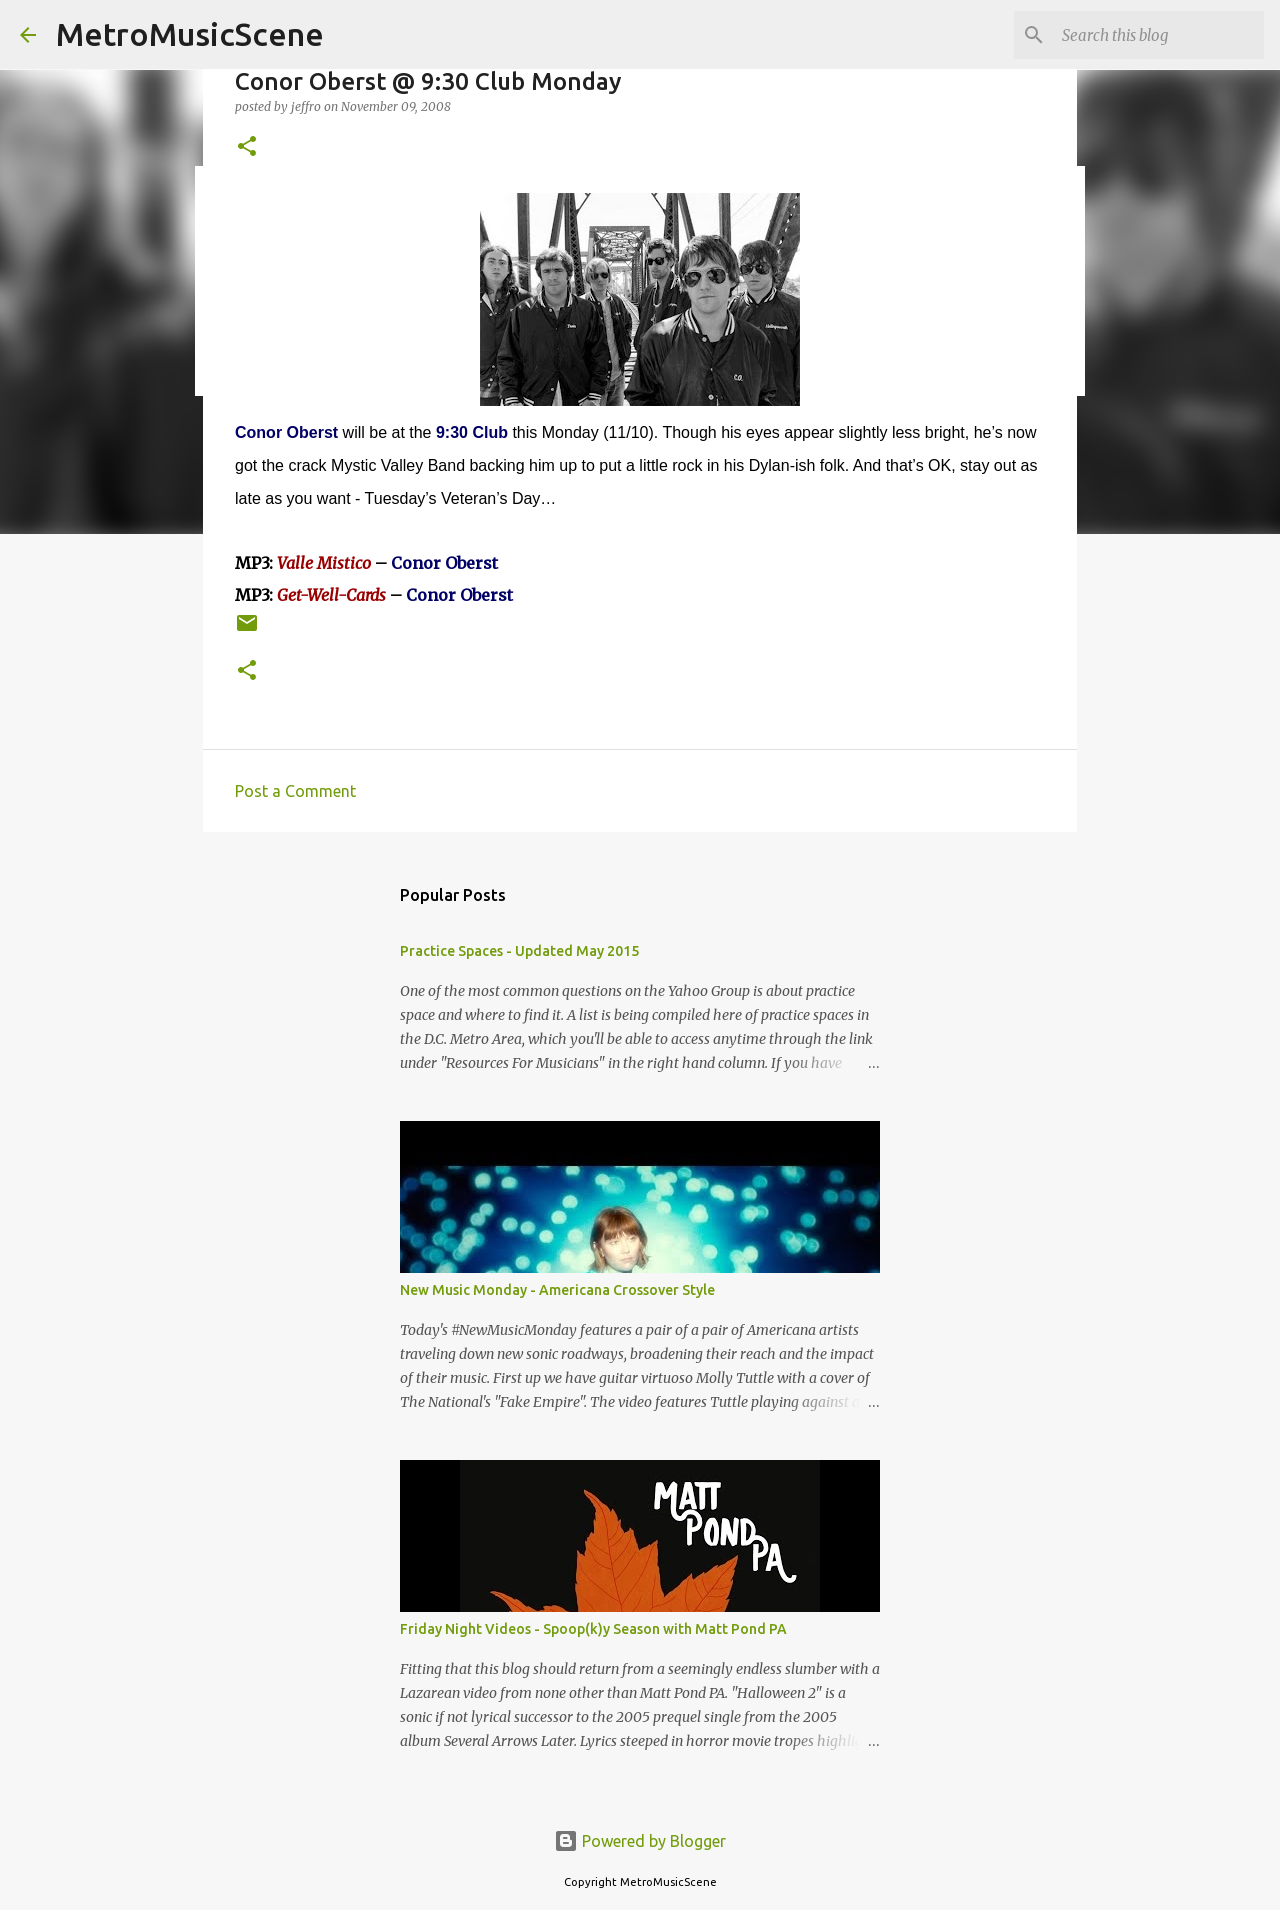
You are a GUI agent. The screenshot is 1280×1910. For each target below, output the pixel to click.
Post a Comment (295, 791)
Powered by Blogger (640, 1841)
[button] (247, 147)
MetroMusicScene (190, 34)
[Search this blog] (1159, 35)
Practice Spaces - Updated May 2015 (519, 951)
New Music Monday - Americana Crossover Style (557, 1290)
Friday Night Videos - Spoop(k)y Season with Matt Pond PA (593, 1629)
